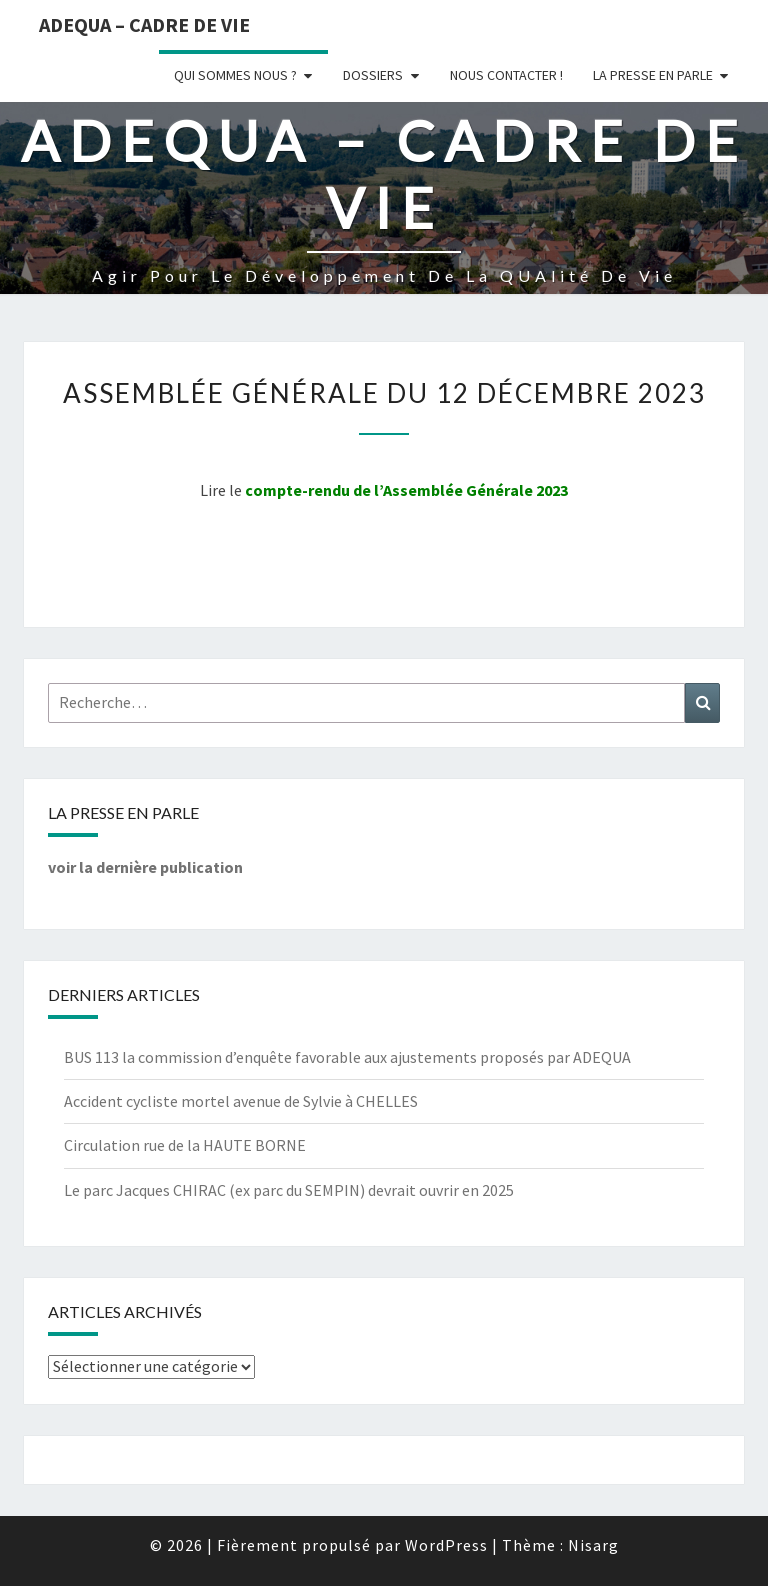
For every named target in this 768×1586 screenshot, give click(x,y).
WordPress (446, 1545)
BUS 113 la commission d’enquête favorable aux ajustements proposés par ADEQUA (347, 1057)
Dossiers (373, 75)
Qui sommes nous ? (235, 75)
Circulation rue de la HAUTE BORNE (185, 1145)
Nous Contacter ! (506, 75)
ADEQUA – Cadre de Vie (144, 24)
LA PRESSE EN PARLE (653, 75)
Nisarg (593, 1545)
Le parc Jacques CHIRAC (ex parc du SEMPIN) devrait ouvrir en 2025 (289, 1190)
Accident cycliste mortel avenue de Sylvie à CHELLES (241, 1101)
